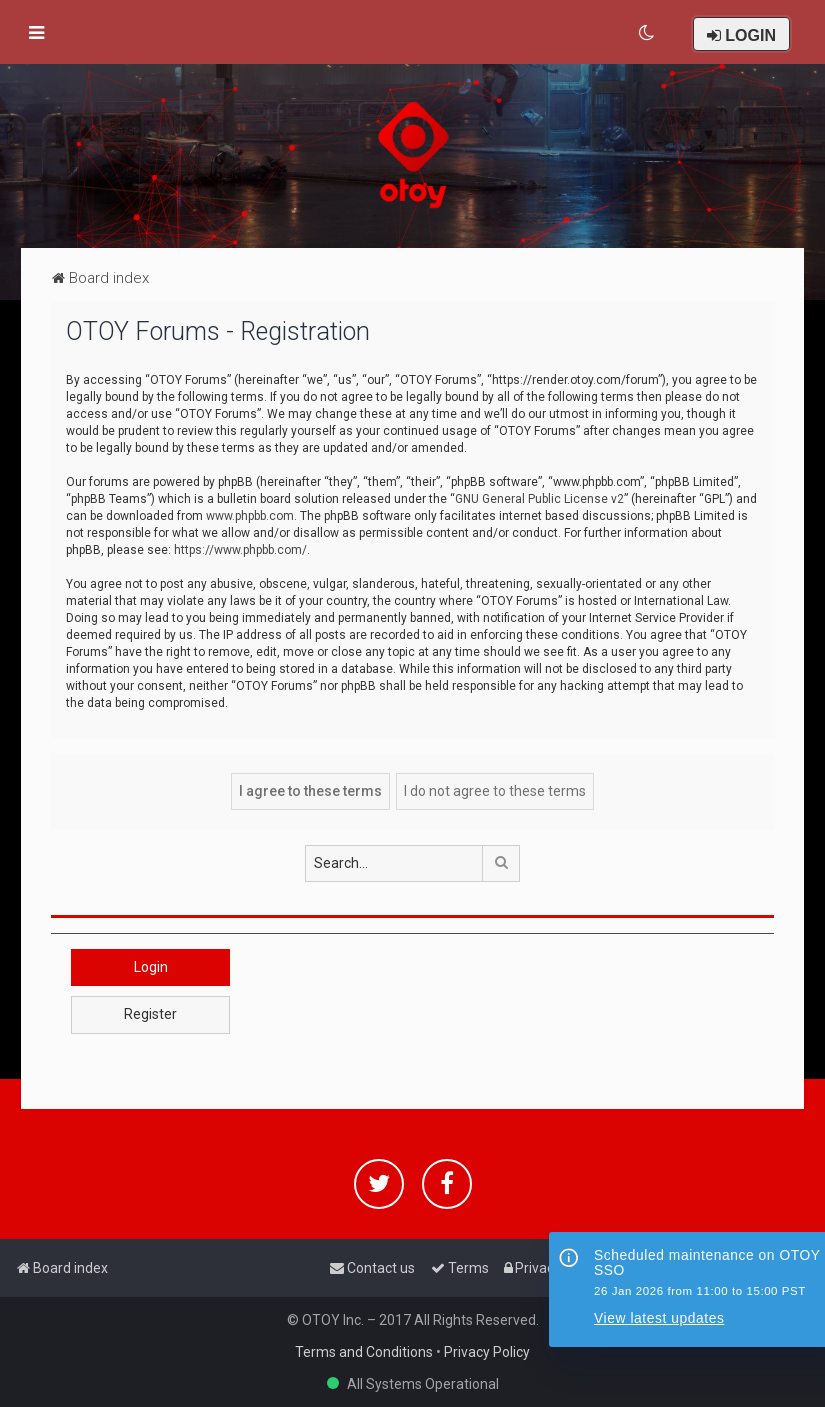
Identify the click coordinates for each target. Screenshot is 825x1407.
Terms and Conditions (364, 1352)
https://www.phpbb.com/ (240, 550)
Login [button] (151, 967)
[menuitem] (647, 33)
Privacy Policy (487, 1352)
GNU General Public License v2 (539, 499)
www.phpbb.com (250, 516)
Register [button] (150, 1014)
